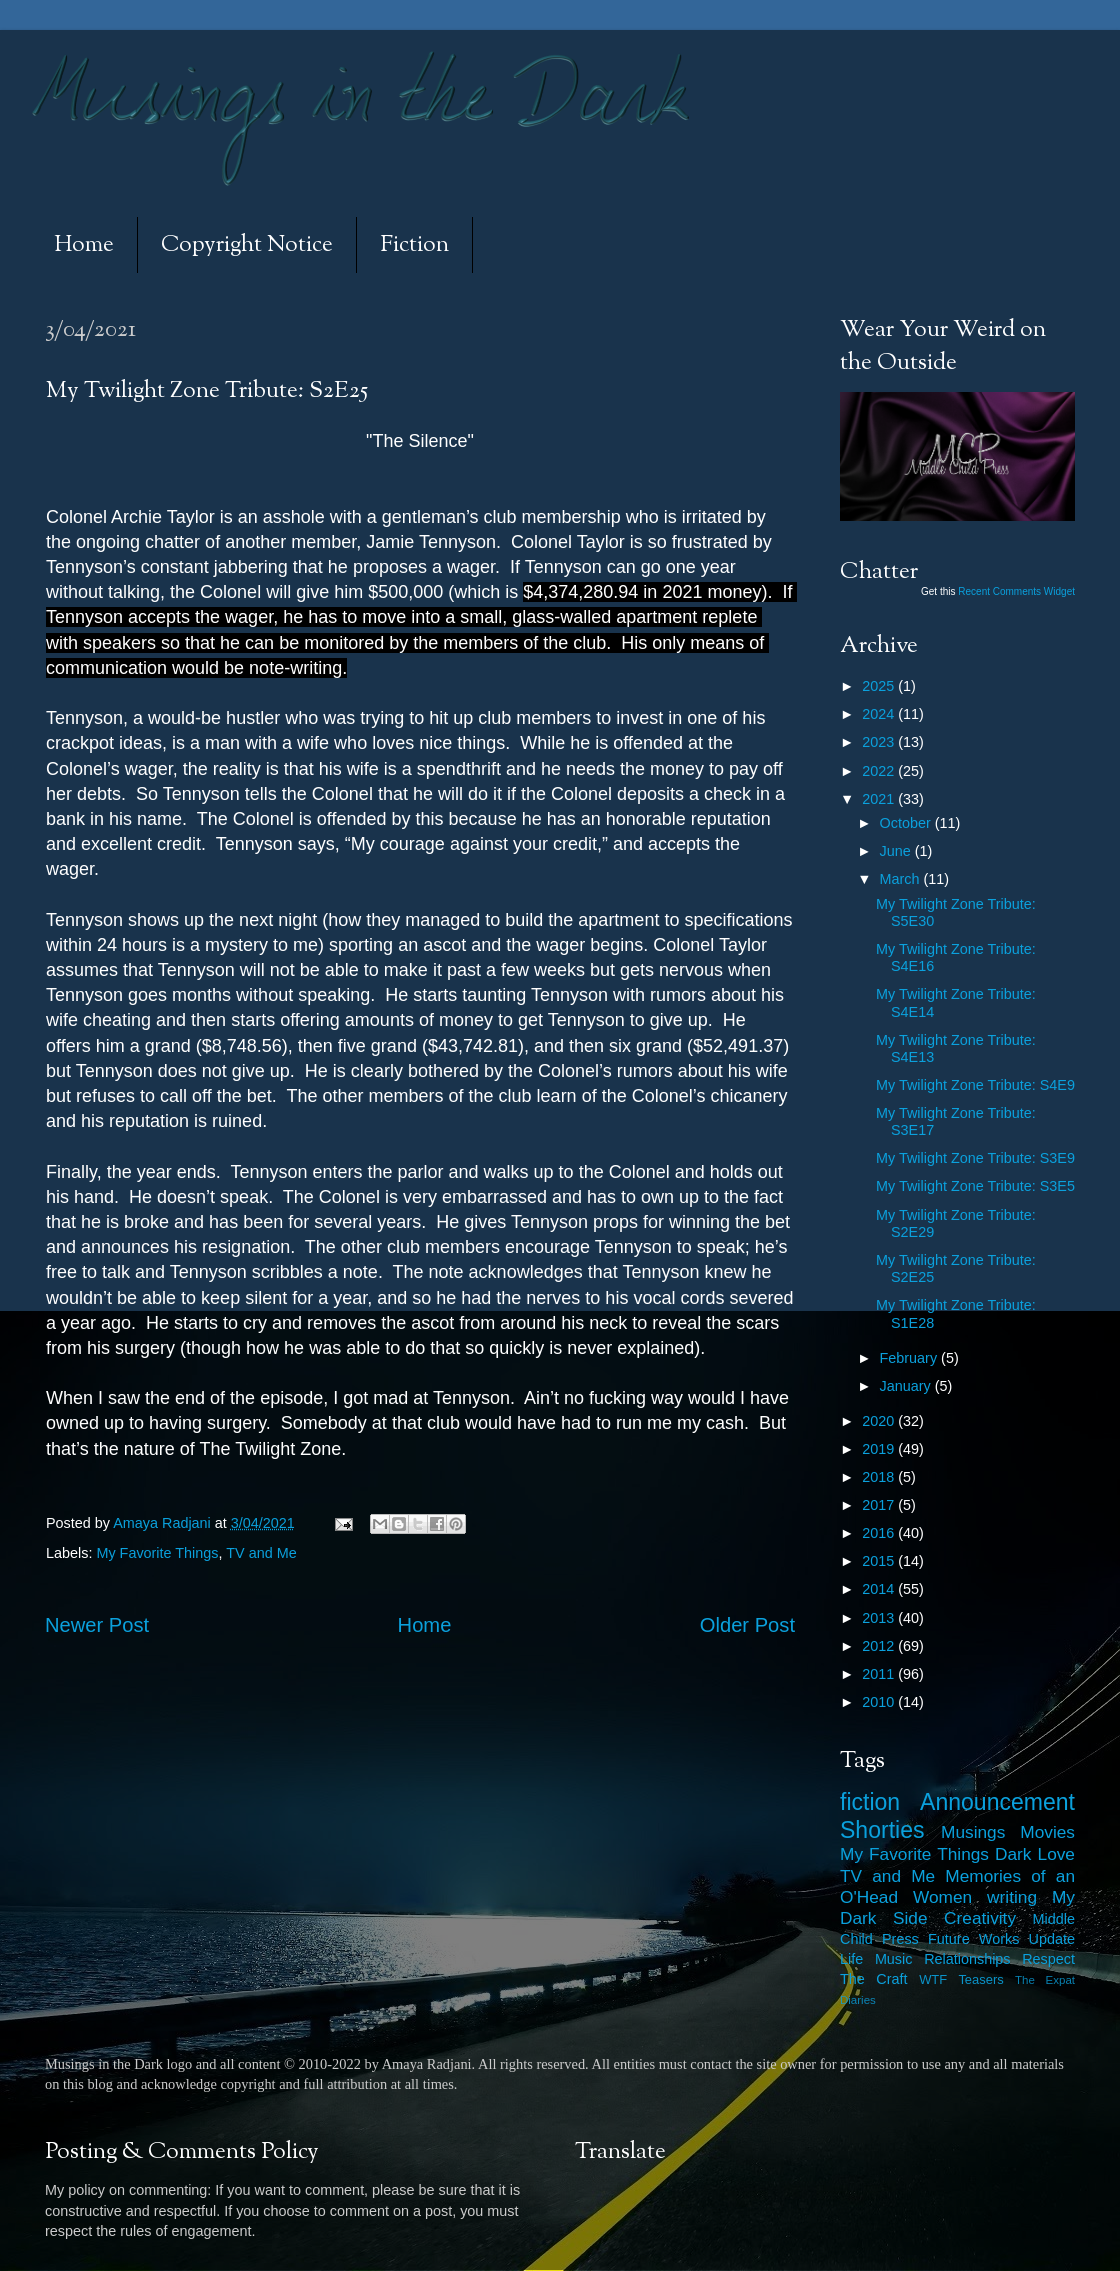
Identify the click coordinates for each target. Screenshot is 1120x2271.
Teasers (980, 1979)
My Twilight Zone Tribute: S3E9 (975, 1158)
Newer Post (97, 1625)
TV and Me (261, 1553)
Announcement (997, 1802)
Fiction (414, 245)
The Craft (874, 1979)
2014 (880, 1589)
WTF (933, 1979)
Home (84, 245)
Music (894, 1959)
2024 (880, 714)
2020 (880, 1421)
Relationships (967, 1959)
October (907, 823)
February (911, 1358)
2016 (880, 1533)
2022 (880, 771)
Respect (1048, 1959)
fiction (870, 1802)
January (907, 1386)
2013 (880, 1618)
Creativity (980, 1918)
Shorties (882, 1830)
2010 (880, 1702)
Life (851, 1959)
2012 (880, 1646)
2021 (880, 799)
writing (1012, 1897)
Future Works (973, 1939)
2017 (880, 1505)
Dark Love (1035, 1854)
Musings (973, 1832)
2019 (880, 1449)
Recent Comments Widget (1016, 591)
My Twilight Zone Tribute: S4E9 (975, 1085)
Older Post (747, 1625)
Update (1052, 1939)
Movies (1047, 1832)
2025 (880, 686)
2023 (880, 742)
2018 (880, 1477)
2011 (880, 1674)
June (897, 851)
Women (942, 1897)
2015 (880, 1561)
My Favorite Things (157, 1553)
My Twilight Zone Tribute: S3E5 (975, 1186)
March (902, 879)
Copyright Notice (247, 245)
